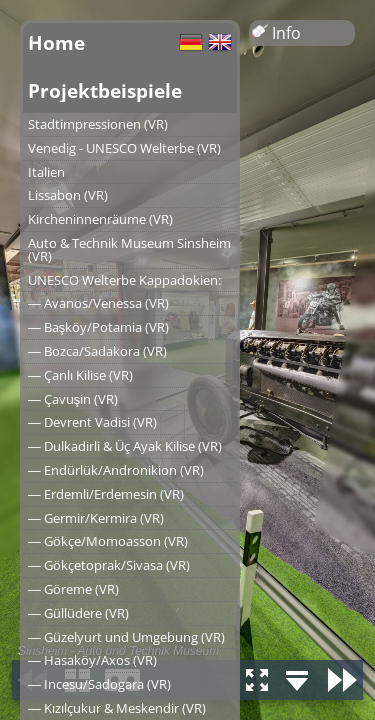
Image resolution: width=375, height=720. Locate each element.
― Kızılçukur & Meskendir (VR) (117, 708)
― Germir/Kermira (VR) (96, 518)
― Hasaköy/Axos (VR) (92, 660)
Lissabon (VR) (68, 195)
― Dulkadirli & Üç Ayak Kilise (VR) (125, 446)
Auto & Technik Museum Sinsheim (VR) (129, 249)
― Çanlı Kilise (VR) (80, 375)
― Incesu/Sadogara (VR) (99, 684)
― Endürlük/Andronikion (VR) (116, 470)
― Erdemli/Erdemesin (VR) (106, 494)
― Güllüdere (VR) (78, 613)
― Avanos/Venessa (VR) (98, 303)
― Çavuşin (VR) (73, 399)
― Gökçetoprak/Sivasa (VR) (109, 565)
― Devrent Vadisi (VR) (92, 422)
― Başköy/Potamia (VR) (98, 327)
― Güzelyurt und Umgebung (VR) (126, 637)
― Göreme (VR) (73, 589)
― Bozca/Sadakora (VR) (97, 351)
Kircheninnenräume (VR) (100, 219)
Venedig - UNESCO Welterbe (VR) (124, 148)
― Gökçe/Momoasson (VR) (108, 541)
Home (56, 42)
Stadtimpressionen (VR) (98, 124)
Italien (46, 172)
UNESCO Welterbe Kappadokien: (124, 280)
